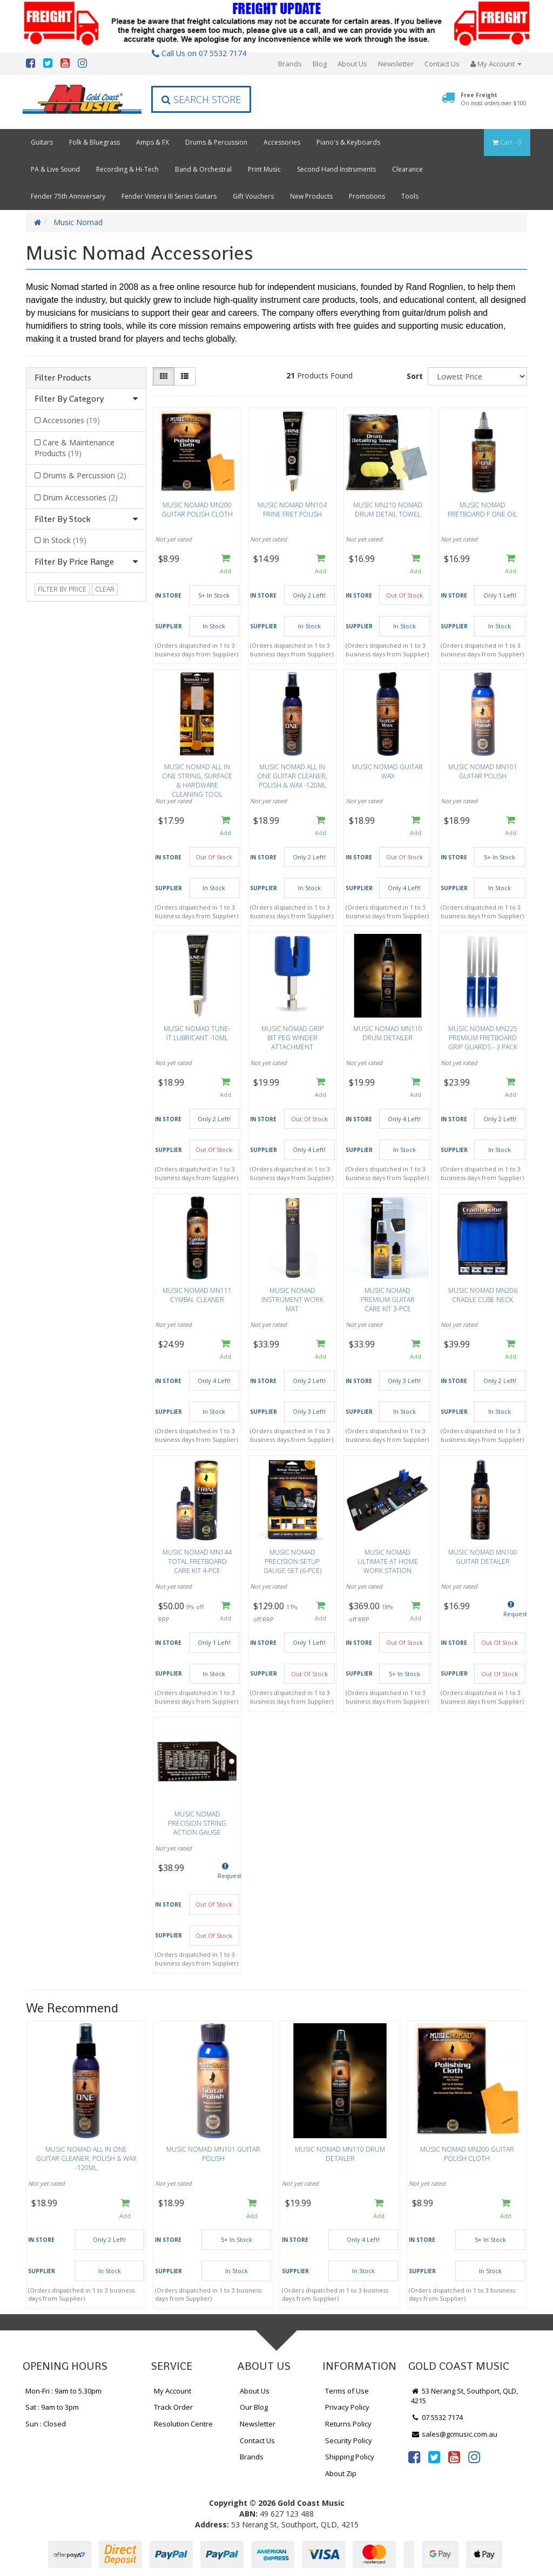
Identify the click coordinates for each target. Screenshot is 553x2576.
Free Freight (494, 98)
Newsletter (396, 64)
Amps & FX (152, 142)
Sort (415, 376)
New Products (311, 196)
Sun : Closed (45, 2424)
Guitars (42, 142)
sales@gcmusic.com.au (454, 2434)
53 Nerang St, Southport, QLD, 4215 (464, 2396)
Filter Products (63, 378)
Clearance (407, 169)
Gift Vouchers (253, 196)
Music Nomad (78, 222)
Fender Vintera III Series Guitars (169, 196)
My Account (172, 2391)
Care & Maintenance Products (74, 447)
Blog (320, 64)
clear (104, 589)
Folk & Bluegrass (94, 142)
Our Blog (254, 2407)
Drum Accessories (80, 497)
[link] (414, 2456)
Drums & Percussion (216, 142)
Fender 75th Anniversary (68, 196)
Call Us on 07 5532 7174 (199, 53)
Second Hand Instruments (336, 169)
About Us (352, 64)
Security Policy (348, 2440)
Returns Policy (348, 2424)
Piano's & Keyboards (348, 142)
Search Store (201, 99)
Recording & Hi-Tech (127, 169)
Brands (290, 64)
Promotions (367, 196)
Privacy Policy (347, 2407)
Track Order (173, 2407)
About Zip (340, 2473)
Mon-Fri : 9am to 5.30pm (63, 2391)
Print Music (264, 169)
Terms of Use (347, 2391)
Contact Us (442, 64)
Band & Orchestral (203, 169)
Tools (410, 196)
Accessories (282, 142)
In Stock (64, 540)
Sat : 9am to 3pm (52, 2407)
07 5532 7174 (437, 2417)
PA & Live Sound (55, 169)
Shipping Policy (349, 2457)
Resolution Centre (183, 2424)
